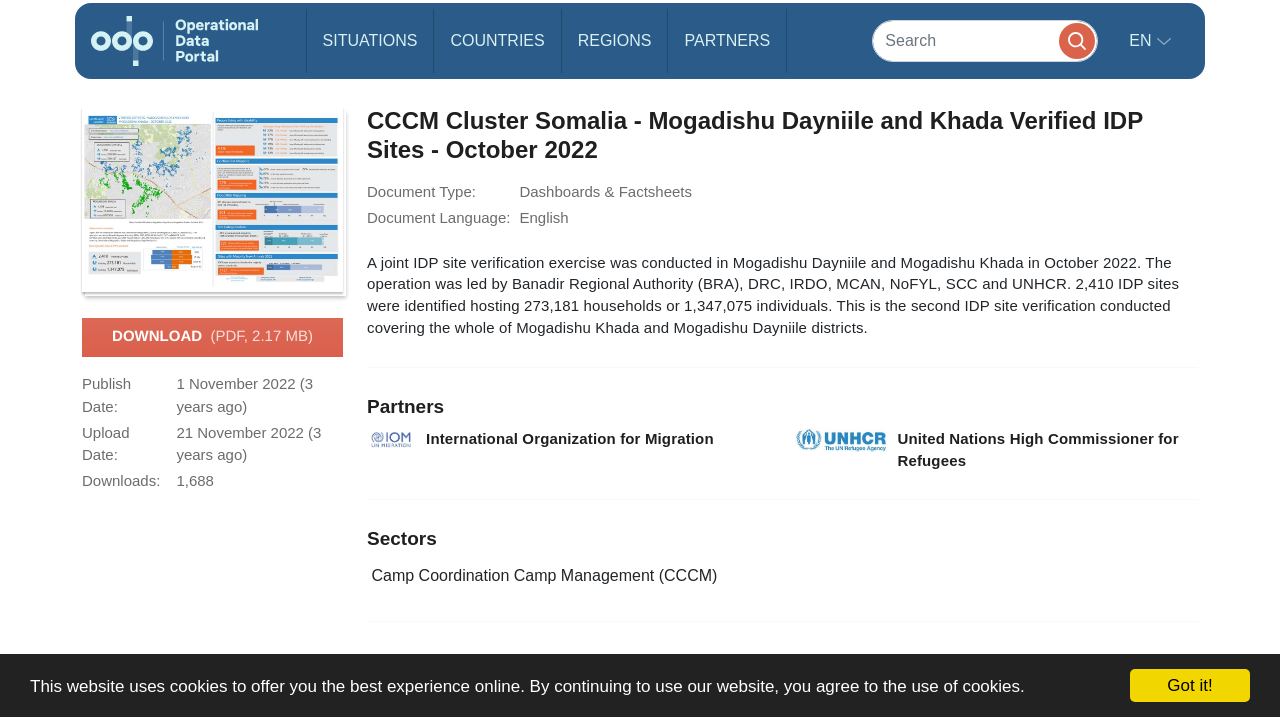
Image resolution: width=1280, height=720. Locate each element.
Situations (370, 40)
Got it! (1189, 685)
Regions (615, 40)
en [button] (1142, 40)
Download (212, 337)
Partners (727, 40)
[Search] (985, 40)
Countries (497, 40)
